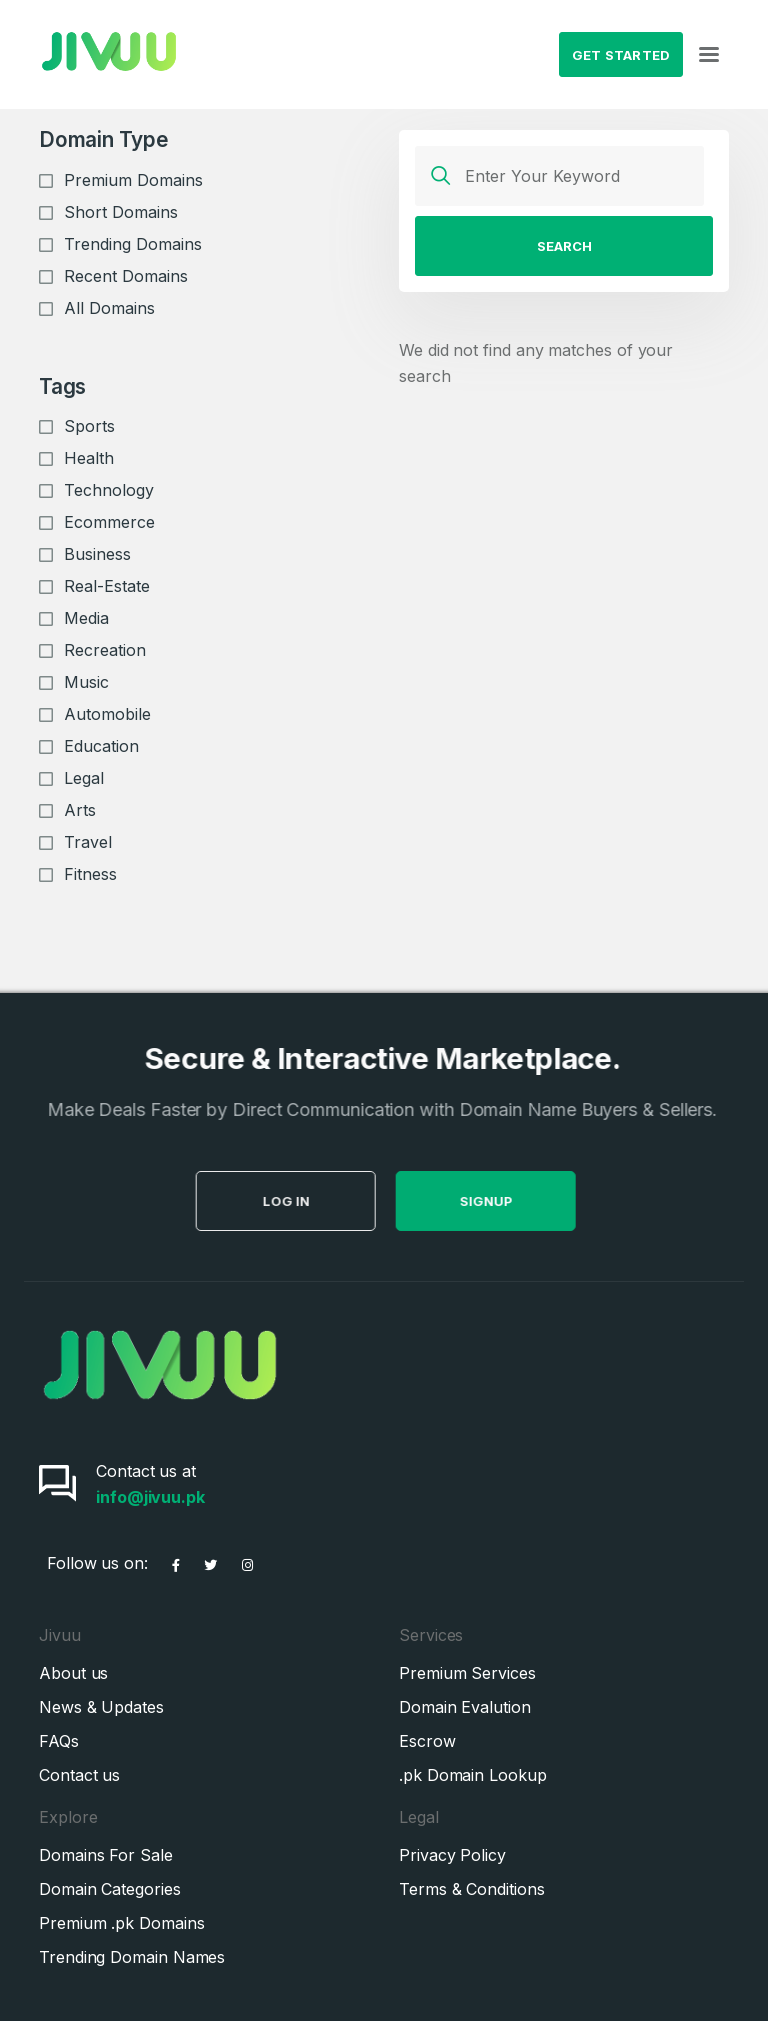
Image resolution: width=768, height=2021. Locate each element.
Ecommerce (109, 522)
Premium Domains (133, 180)
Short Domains (121, 212)
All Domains (109, 308)
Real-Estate (107, 586)
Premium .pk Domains (121, 1923)
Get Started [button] (621, 55)
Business (97, 554)
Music (86, 682)
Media (86, 618)
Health (89, 458)
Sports (89, 426)
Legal (84, 778)
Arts (80, 810)
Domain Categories (110, 1889)
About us (73, 1673)
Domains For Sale (106, 1855)
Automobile (107, 714)
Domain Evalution (465, 1707)
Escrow (427, 1741)
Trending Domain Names (132, 1957)
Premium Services (467, 1673)
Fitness (90, 874)
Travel (88, 842)
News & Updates (101, 1707)
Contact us (79, 1775)
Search (564, 246)
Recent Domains (126, 276)
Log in (326, 1201)
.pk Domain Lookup (473, 1775)
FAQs (59, 1741)
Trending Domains (133, 244)
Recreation (105, 650)
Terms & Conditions (472, 1889)
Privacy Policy (452, 1855)
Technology (109, 490)
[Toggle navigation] (709, 55)
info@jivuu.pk (150, 1497)
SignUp (526, 1201)
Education (101, 746)
